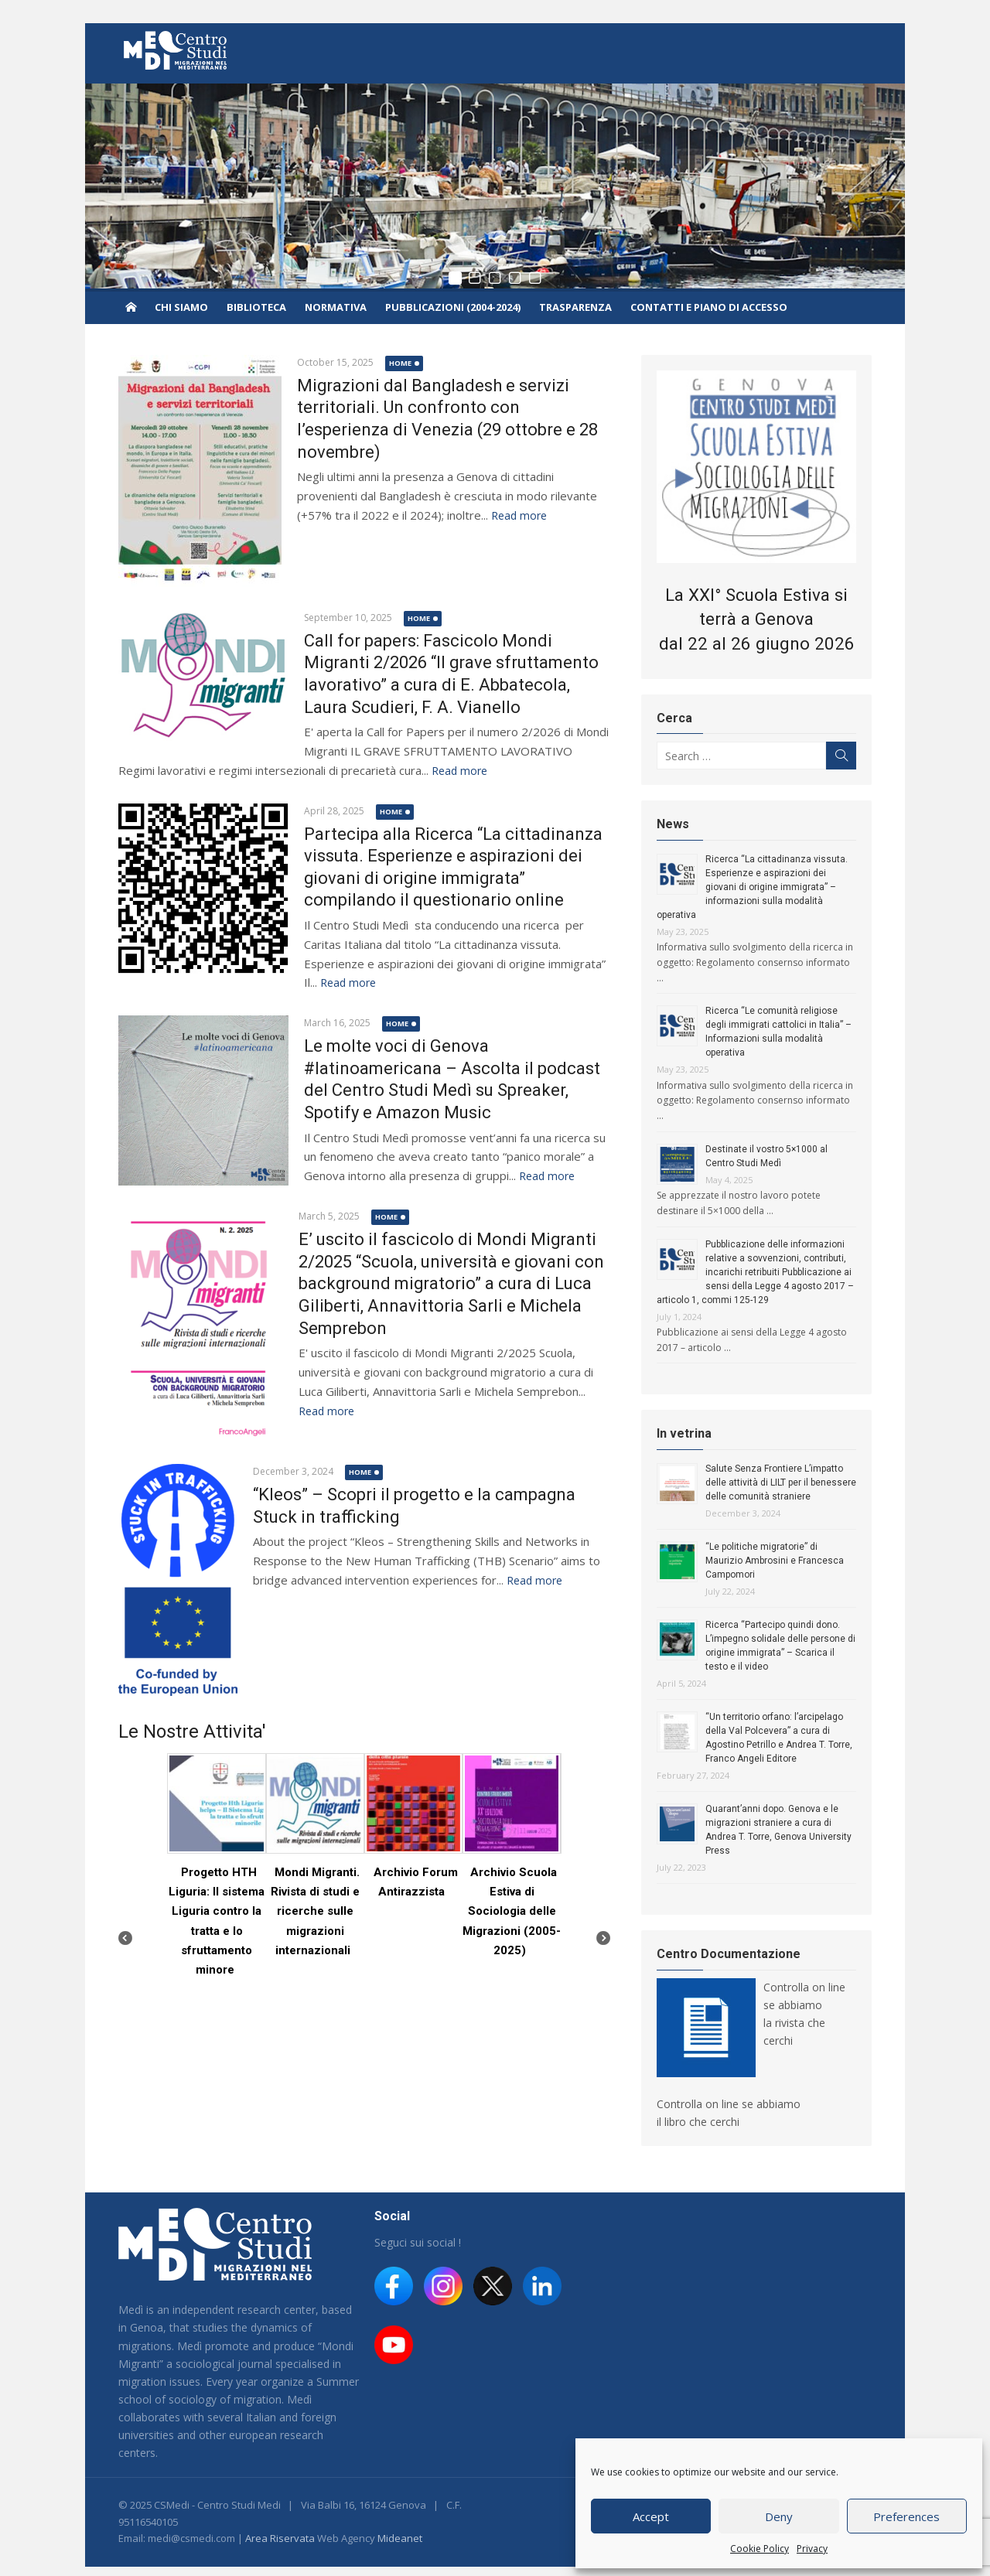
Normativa (336, 307)
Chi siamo (181, 307)
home (398, 363)
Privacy (812, 2548)
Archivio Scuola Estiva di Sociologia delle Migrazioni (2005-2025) (512, 1911)
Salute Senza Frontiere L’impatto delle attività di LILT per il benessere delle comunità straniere (781, 1483)
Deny (779, 2516)
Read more (516, 515)
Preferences (906, 2516)
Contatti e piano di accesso (708, 307)
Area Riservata (277, 2525)
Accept (651, 2516)
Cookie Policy (759, 2548)
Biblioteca (256, 307)
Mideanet (397, 2525)
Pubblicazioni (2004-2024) (453, 307)
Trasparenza (575, 307)
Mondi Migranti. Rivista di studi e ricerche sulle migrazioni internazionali (314, 1911)
